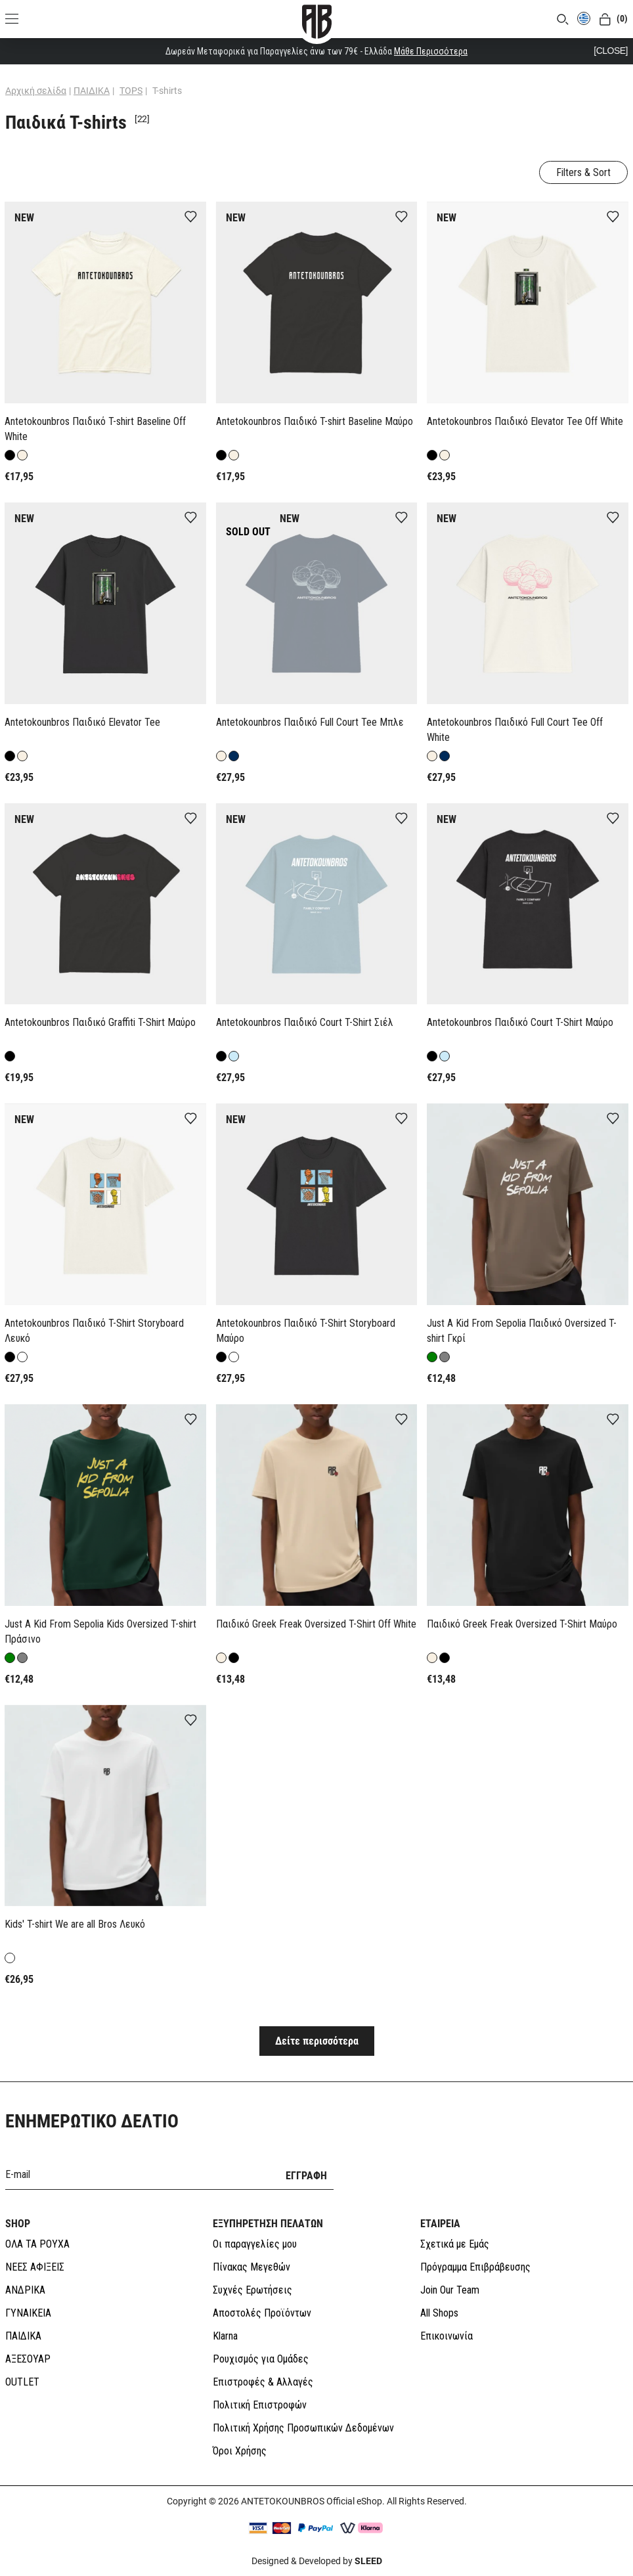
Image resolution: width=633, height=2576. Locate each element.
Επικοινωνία (446, 2336)
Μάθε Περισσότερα (431, 51)
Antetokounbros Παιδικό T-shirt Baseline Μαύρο (314, 421)
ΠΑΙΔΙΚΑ (23, 2336)
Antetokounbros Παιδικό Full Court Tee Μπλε (310, 722)
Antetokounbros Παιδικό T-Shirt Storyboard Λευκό (94, 1330)
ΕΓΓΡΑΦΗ (306, 2175)
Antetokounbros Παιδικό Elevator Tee (82, 722)
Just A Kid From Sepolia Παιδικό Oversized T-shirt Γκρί (522, 1330)
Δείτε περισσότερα (317, 2041)
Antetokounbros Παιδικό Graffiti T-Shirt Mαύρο (100, 1022)
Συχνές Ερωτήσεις (252, 2290)
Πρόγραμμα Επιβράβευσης (475, 2267)
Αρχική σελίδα (35, 90)
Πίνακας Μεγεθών (251, 2267)
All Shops (439, 2313)
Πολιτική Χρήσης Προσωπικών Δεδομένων (303, 2428)
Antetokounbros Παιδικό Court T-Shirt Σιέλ (304, 1022)
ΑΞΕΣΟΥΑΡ (28, 2359)
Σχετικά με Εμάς (454, 2244)
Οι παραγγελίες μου (255, 2244)
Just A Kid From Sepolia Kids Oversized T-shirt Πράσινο (100, 1631)
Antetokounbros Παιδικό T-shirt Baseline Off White (95, 429)
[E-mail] (137, 2174)
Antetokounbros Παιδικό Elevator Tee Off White (525, 421)
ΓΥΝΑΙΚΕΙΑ (28, 2313)
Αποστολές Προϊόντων (262, 2313)
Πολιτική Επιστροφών (260, 2405)
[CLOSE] (611, 50)
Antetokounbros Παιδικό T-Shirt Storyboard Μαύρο (305, 1330)
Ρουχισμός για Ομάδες (261, 2359)
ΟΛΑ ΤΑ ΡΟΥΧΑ (37, 2244)
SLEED (368, 2561)
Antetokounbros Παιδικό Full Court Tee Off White (515, 730)
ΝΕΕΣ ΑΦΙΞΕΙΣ (34, 2267)
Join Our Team (449, 2290)
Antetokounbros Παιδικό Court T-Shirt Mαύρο (520, 1022)
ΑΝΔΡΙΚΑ (25, 2290)
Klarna (225, 2336)
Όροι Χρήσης (240, 2451)
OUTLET (22, 2382)
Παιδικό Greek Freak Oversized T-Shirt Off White (316, 1624)
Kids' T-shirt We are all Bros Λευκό (75, 1924)
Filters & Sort (583, 172)
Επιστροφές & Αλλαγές (263, 2382)
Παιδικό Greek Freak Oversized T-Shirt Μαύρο (522, 1624)
